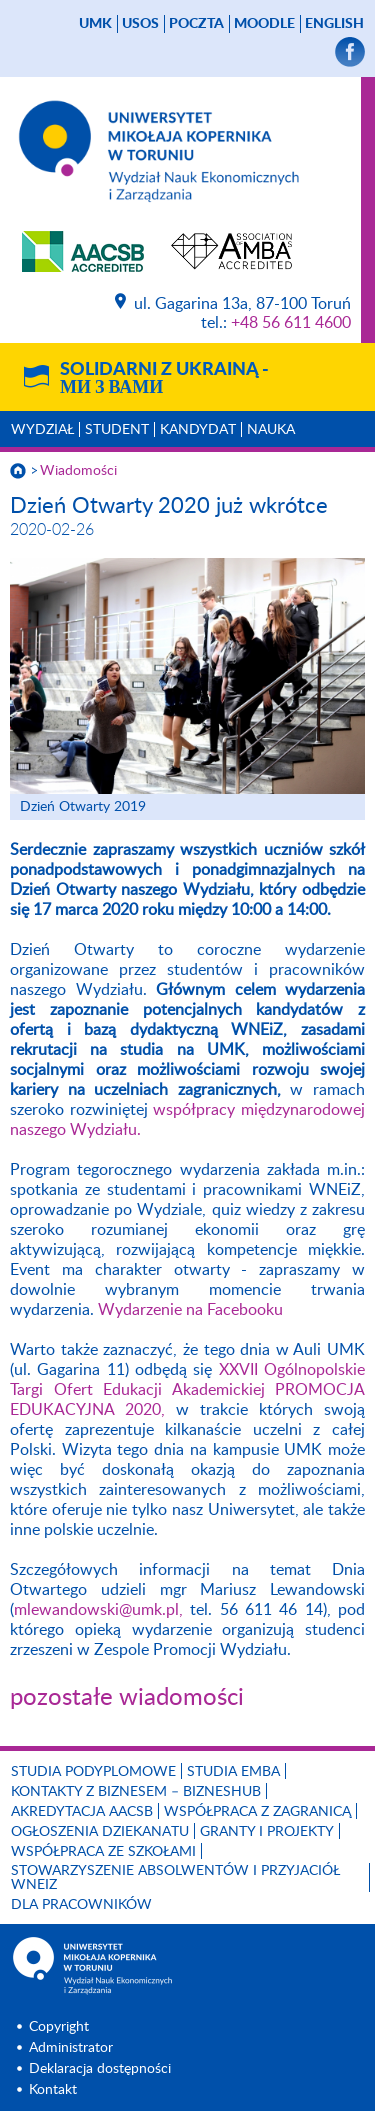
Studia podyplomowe (93, 1772)
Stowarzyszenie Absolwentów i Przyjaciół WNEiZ (175, 1878)
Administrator (71, 2048)
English (334, 24)
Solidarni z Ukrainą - (164, 379)
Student (117, 430)
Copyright (59, 2027)
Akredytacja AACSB (82, 1812)
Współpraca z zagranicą (257, 1812)
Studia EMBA (233, 1772)
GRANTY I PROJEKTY (267, 1832)
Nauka (271, 430)
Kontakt (53, 2090)
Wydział (42, 430)
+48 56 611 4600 (291, 323)
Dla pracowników (81, 1905)
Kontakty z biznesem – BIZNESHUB (136, 1792)
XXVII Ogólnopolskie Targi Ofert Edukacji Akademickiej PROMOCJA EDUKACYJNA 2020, (187, 1390)
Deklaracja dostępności (100, 2069)
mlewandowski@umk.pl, (98, 1610)
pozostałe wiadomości (127, 1698)
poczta (196, 24)
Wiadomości (78, 471)
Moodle (264, 24)
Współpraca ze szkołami (103, 1852)
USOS (140, 24)
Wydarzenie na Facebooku (190, 1310)
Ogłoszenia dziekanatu (100, 1832)
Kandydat (198, 430)
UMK (95, 24)
